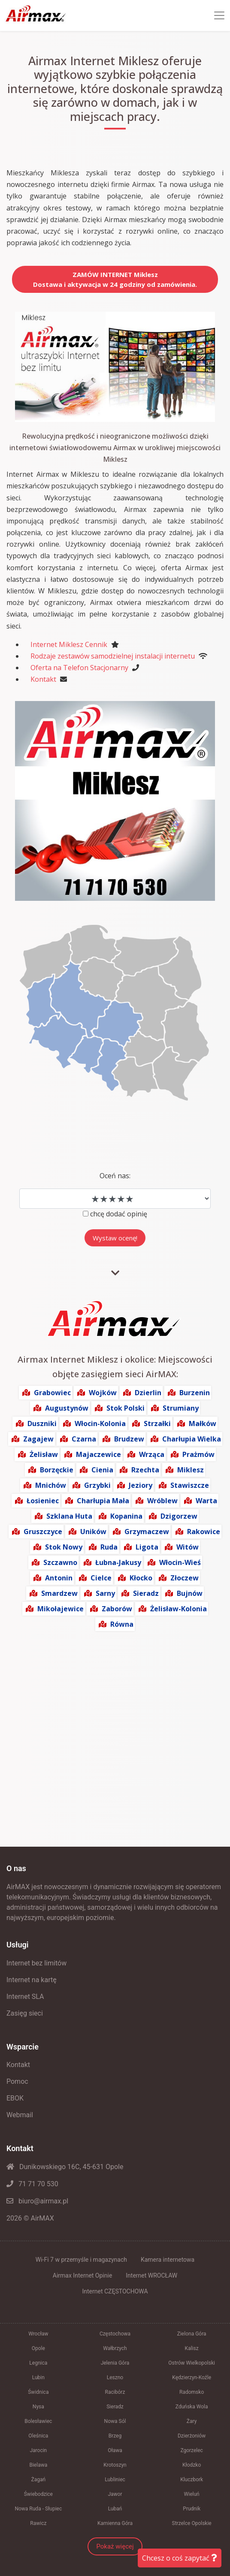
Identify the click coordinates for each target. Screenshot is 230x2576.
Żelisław (44, 1454)
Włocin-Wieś (180, 1562)
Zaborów (117, 1608)
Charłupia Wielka (191, 1439)
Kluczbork (191, 2480)
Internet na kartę (31, 1980)
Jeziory (140, 1485)
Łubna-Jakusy (118, 1562)
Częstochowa (115, 2334)
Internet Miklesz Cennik (68, 644)
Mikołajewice (60, 1608)
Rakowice (203, 1531)
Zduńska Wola (192, 2407)
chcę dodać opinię (118, 1214)
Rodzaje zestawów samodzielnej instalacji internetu (112, 656)
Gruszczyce (43, 1531)
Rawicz (38, 2523)
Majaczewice (98, 1454)
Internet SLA (25, 1996)
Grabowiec (52, 1392)
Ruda (109, 1547)
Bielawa (38, 2465)
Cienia (102, 1470)
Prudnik (191, 2509)
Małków (202, 1423)
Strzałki (157, 1423)
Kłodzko (191, 2465)
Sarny (105, 1593)
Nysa (38, 2407)
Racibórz (115, 2392)
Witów (187, 1547)
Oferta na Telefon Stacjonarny (79, 667)
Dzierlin (148, 1392)
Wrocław (38, 2334)
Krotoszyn (114, 2465)
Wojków (103, 1392)
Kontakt (43, 679)
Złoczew (184, 1578)
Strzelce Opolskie (192, 2523)
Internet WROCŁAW (151, 2275)
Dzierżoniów (192, 2436)
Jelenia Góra (115, 2363)
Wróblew (162, 1500)
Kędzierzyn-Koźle (191, 2377)
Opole (38, 2348)
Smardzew (59, 1593)
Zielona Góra (191, 2334)
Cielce (101, 1578)
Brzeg (115, 2436)
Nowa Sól (115, 2421)
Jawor (115, 2494)
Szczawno (60, 1562)
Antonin (59, 1578)
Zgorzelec (191, 2450)
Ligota (147, 1547)
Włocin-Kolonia (100, 1423)
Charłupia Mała (103, 1500)
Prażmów (198, 1454)
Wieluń (192, 2494)
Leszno (115, 2377)
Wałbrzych (115, 2348)
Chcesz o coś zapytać (179, 2558)
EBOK (15, 2098)
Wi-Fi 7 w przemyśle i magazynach (81, 2259)
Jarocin (38, 2450)
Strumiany (181, 1408)
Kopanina (126, 1516)
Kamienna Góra (115, 2523)
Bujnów (190, 1593)
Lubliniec (115, 2480)
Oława (115, 2450)
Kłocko (141, 1578)
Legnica (38, 2363)
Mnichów (50, 1485)
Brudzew (129, 1439)
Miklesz (190, 1470)
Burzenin (194, 1392)
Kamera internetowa (167, 2259)
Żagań (38, 2480)
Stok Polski (125, 1408)
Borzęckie (56, 1470)
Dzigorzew (178, 1516)
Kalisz (192, 2348)
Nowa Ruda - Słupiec (38, 2509)
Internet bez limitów (36, 1963)
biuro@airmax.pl (37, 2201)
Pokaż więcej (114, 2546)
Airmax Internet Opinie (82, 2275)
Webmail (19, 2115)
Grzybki (97, 1485)
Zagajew (38, 1439)
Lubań (115, 2509)
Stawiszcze (189, 1485)
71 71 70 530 (32, 2184)
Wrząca (151, 1454)
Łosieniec (43, 1500)
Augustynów (66, 1408)
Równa (121, 1624)
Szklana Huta (69, 1516)
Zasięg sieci (24, 2013)
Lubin (38, 2377)
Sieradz (146, 1593)
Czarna (84, 1439)
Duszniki (42, 1423)
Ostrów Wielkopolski (191, 2363)
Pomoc (17, 2081)
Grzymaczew (146, 1531)
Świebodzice (38, 2494)
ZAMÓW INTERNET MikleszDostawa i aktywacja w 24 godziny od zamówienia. (115, 279)
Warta (206, 1500)
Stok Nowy (63, 1547)
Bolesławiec (38, 2421)
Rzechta (145, 1470)
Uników (93, 1531)
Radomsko (191, 2392)
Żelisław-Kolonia (178, 1608)
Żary (192, 2421)
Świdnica (38, 2392)
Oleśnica (38, 2436)
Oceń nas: (115, 1175)
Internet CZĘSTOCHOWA (115, 2291)
